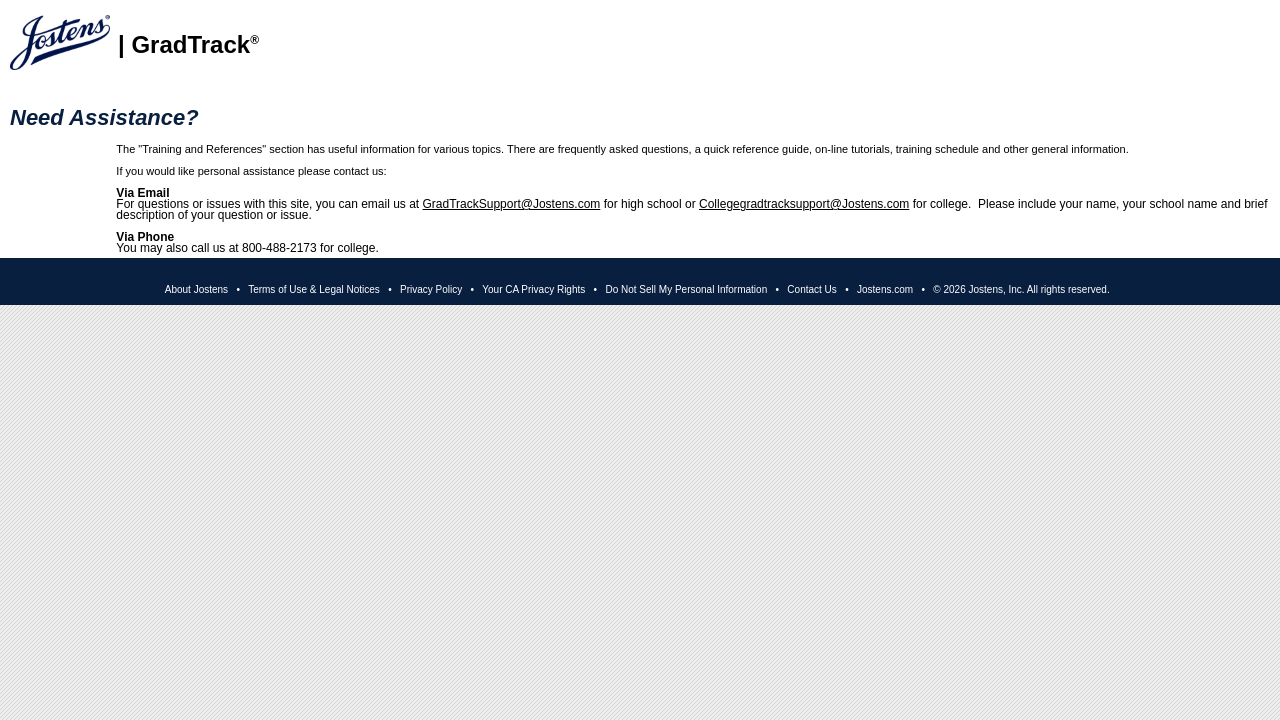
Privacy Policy (431, 289)
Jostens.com (885, 289)
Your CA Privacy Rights (533, 289)
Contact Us (811, 289)
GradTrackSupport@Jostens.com (512, 204)
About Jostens (196, 289)
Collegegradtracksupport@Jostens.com (804, 204)
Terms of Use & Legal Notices (314, 289)
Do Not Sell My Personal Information (686, 289)
